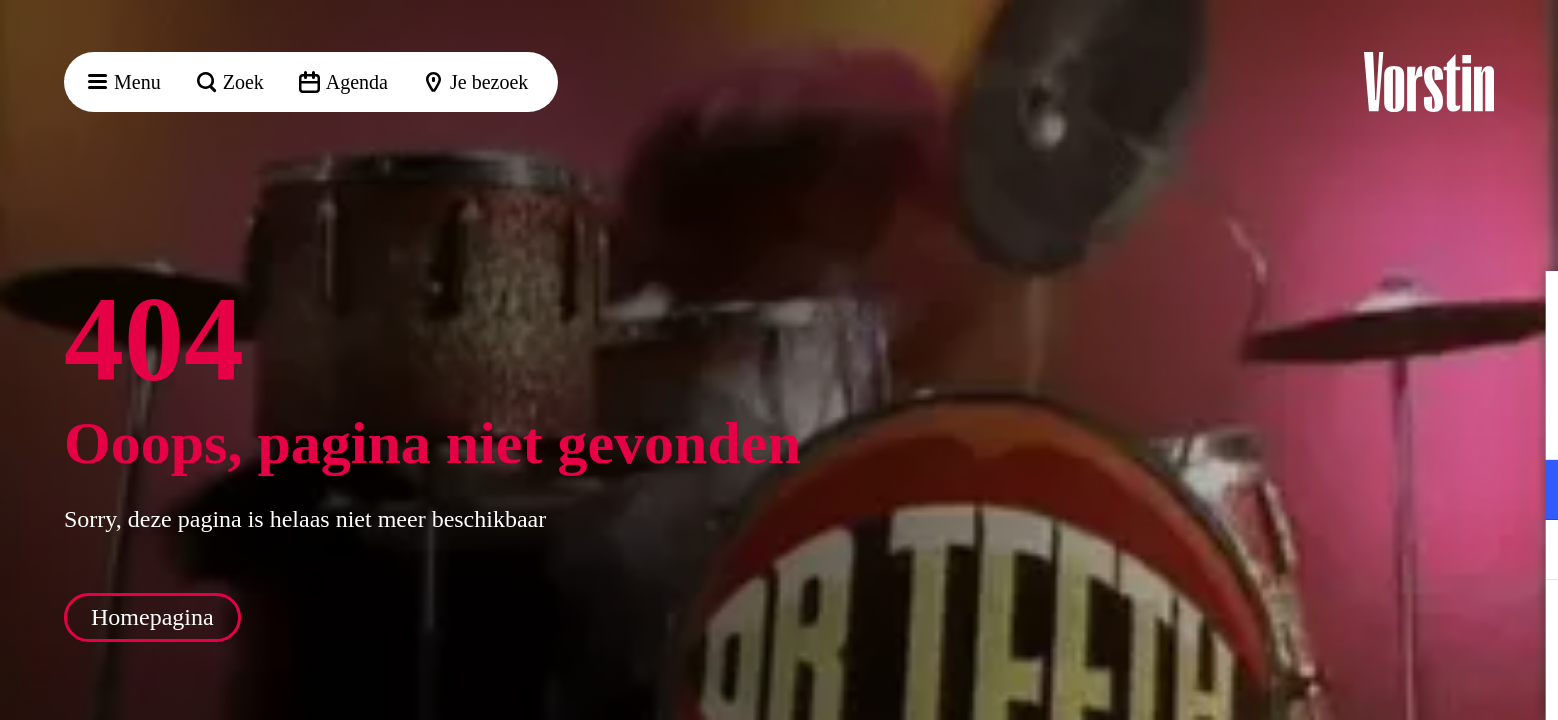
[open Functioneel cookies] (1526, 492)
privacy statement (1308, 424)
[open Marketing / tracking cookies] (1526, 552)
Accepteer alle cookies (1388, 624)
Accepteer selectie (1388, 682)
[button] (1527, 307)
